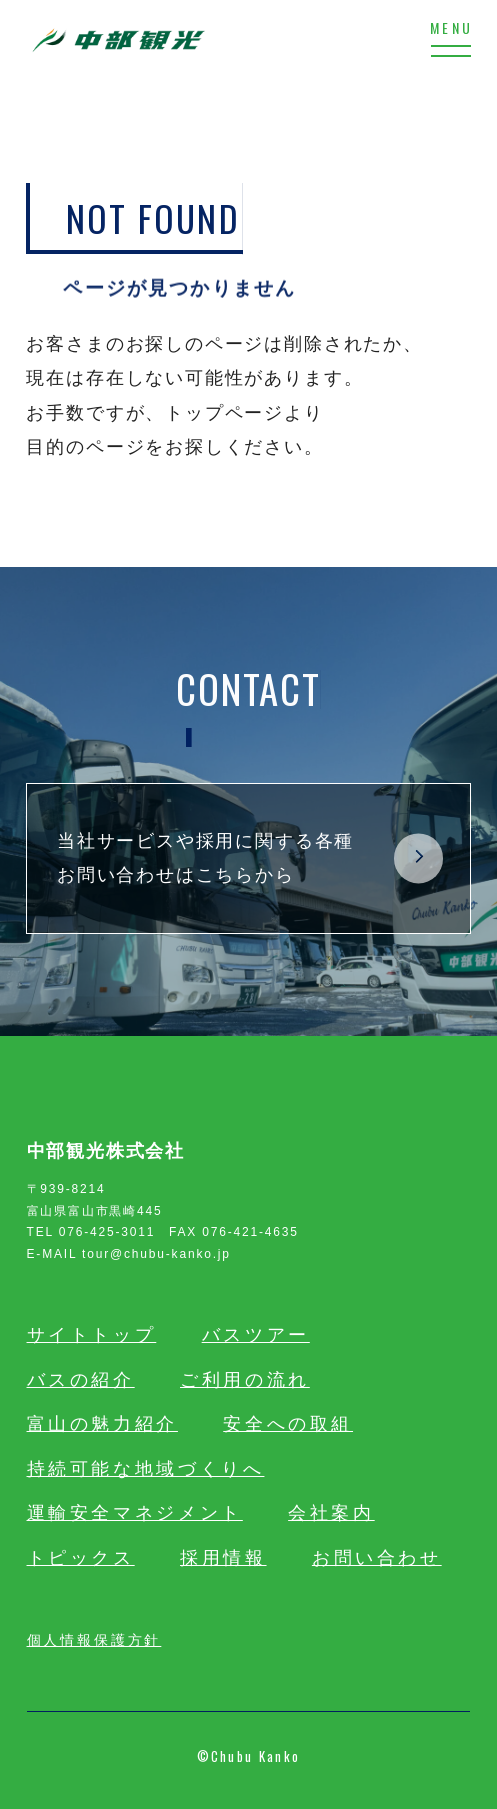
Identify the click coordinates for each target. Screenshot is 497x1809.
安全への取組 (288, 1424)
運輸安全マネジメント (135, 1513)
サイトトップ (92, 1335)
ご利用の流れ (245, 1380)
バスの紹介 (81, 1380)
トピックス (81, 1558)
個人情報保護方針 (94, 1638)
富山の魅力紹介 (102, 1424)
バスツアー (256, 1335)
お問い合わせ (377, 1558)
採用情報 (223, 1558)
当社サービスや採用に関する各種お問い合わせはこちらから (250, 858)
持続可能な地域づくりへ (146, 1469)
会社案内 (331, 1513)
